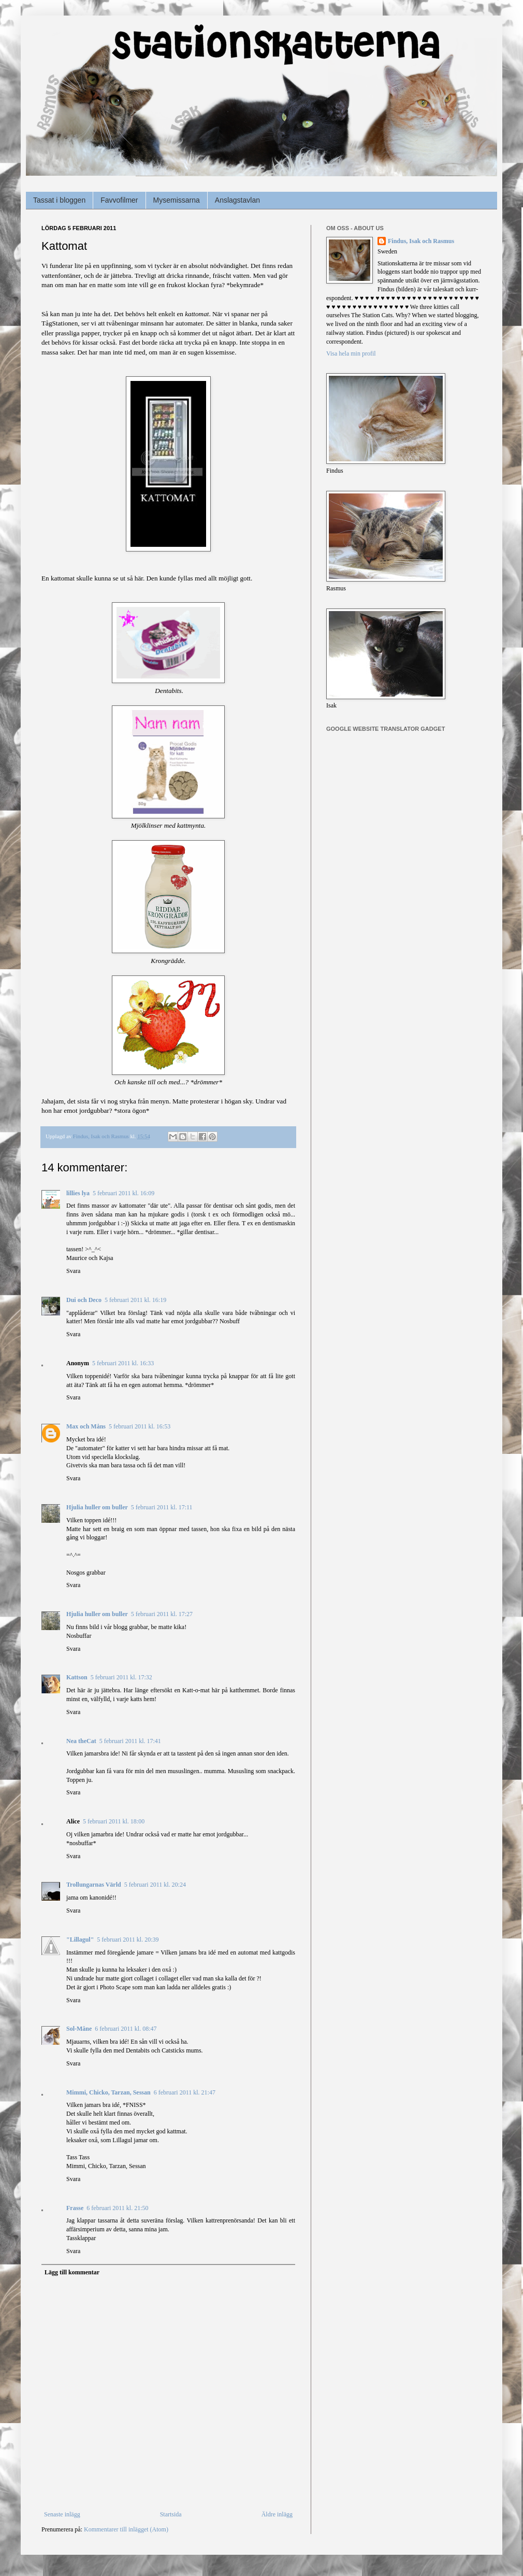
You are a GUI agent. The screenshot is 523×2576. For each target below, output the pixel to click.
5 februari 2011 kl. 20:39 (127, 1939)
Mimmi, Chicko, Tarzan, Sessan (108, 2092)
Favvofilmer (119, 200)
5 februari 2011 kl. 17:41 (130, 1741)
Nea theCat (81, 1741)
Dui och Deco (83, 1300)
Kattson (77, 1677)
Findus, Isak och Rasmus (421, 241)
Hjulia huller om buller (97, 1507)
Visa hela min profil (351, 353)
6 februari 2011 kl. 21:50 (117, 2208)
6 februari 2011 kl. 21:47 (184, 2092)
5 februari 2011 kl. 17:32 (121, 1677)
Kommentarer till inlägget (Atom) (126, 2529)
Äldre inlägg (277, 2514)
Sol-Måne (79, 2028)
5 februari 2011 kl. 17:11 (162, 1507)
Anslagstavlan (237, 200)
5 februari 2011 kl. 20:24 (155, 1884)
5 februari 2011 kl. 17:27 (162, 1614)
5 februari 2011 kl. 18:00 (113, 1821)
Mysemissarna (176, 200)
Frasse (74, 2208)
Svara (73, 1271)
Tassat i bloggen (59, 200)
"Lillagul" (80, 1939)
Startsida (171, 2514)
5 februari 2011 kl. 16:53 (139, 1426)
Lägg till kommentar (72, 2272)
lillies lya (78, 1193)
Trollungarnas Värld (93, 1884)
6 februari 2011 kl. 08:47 (125, 2028)
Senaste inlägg (62, 2514)
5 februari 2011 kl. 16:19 (135, 1300)
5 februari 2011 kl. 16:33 (123, 1363)
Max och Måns (86, 1426)
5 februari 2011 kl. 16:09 (123, 1193)
